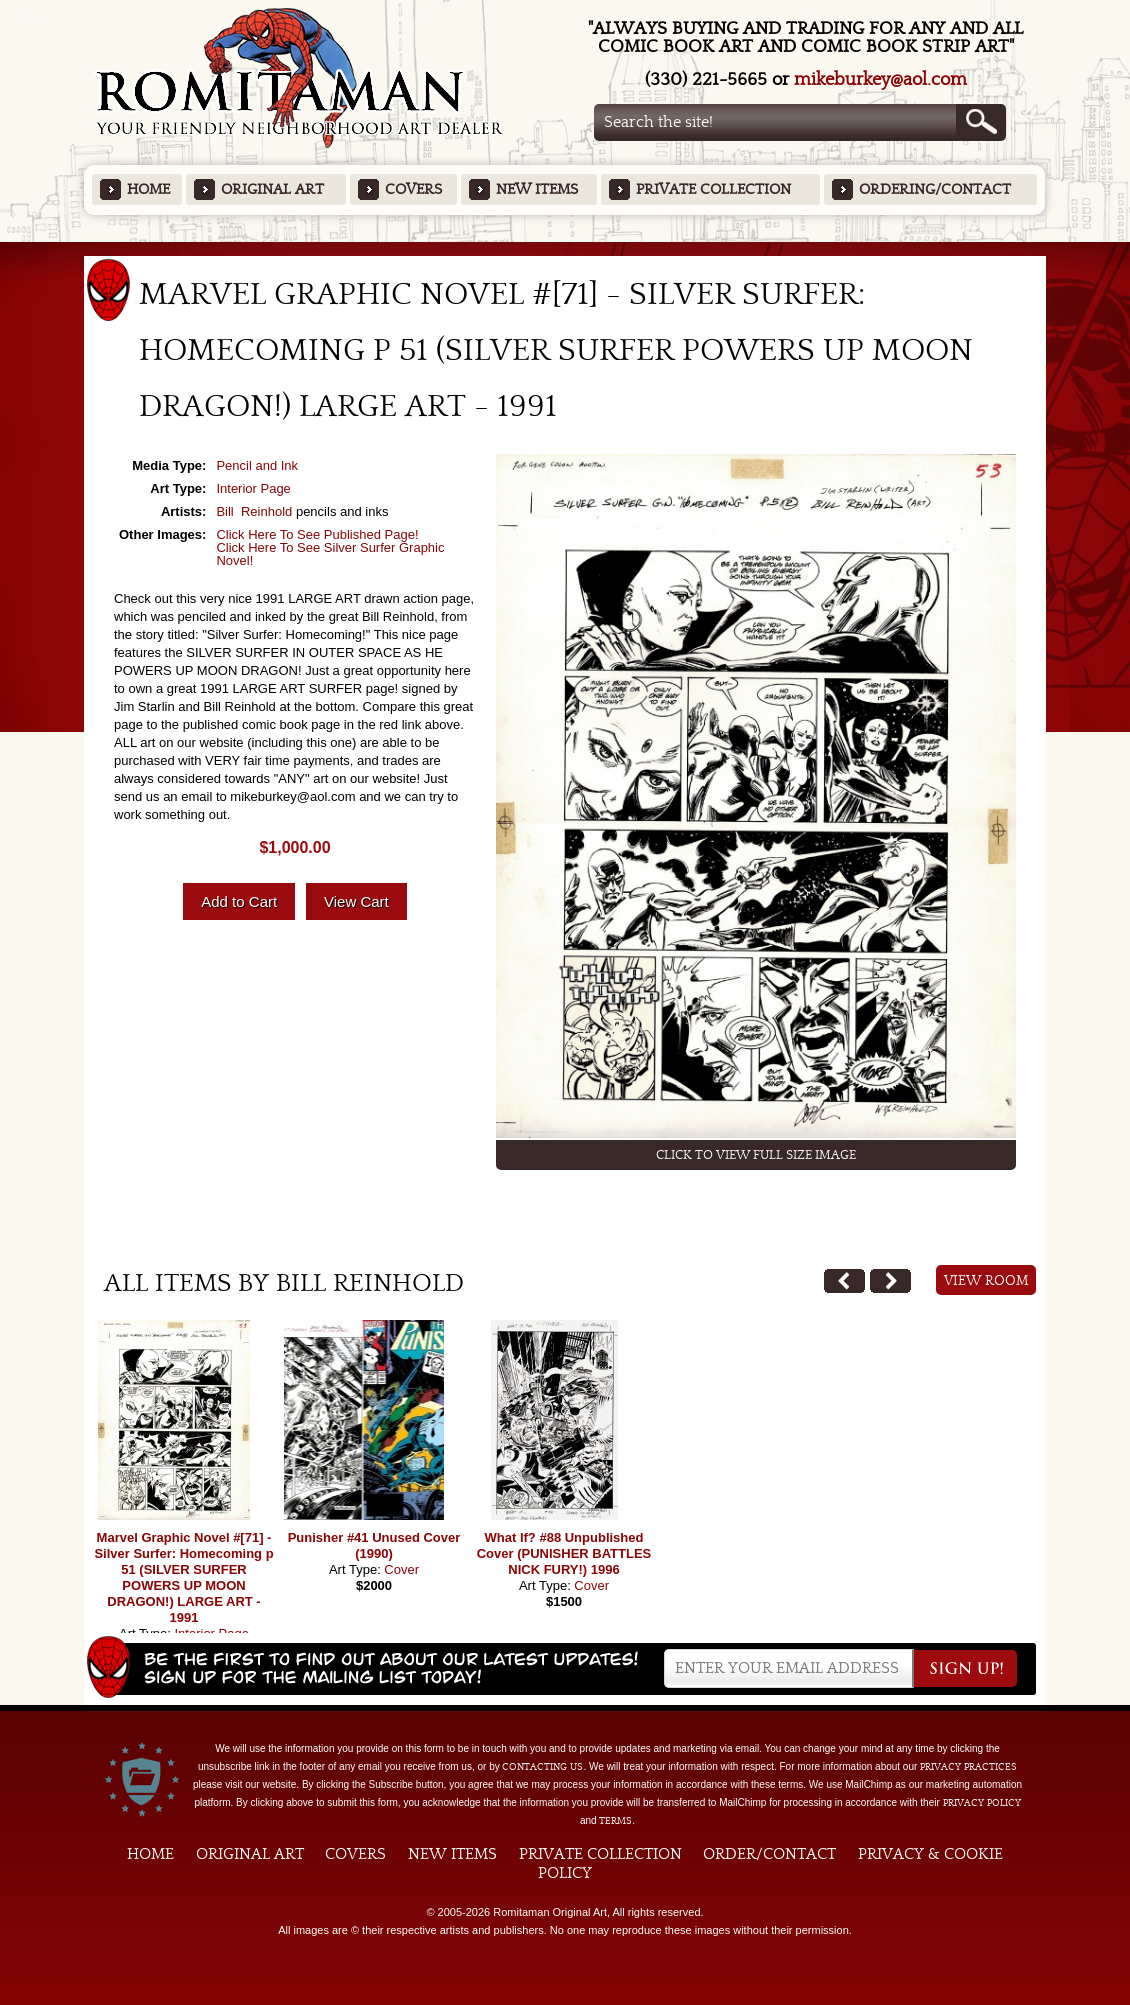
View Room (986, 1281)
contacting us (542, 1767)
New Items (537, 189)
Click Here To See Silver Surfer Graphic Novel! (330, 554)
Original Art (272, 189)
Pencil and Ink (257, 465)
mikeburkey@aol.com (880, 79)
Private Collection (713, 189)
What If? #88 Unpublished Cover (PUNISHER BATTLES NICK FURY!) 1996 (564, 1553)
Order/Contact (769, 1854)
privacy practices (968, 1767)
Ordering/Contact (935, 189)
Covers (413, 189)
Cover (401, 1569)
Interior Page (253, 488)
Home (148, 189)
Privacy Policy (982, 1803)
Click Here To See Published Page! (317, 534)
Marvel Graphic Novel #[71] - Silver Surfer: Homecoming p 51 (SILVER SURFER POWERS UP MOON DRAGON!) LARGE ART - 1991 (183, 1577)
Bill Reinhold (254, 511)
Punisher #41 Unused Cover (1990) (374, 1545)
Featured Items (565, 248)
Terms (615, 1821)
